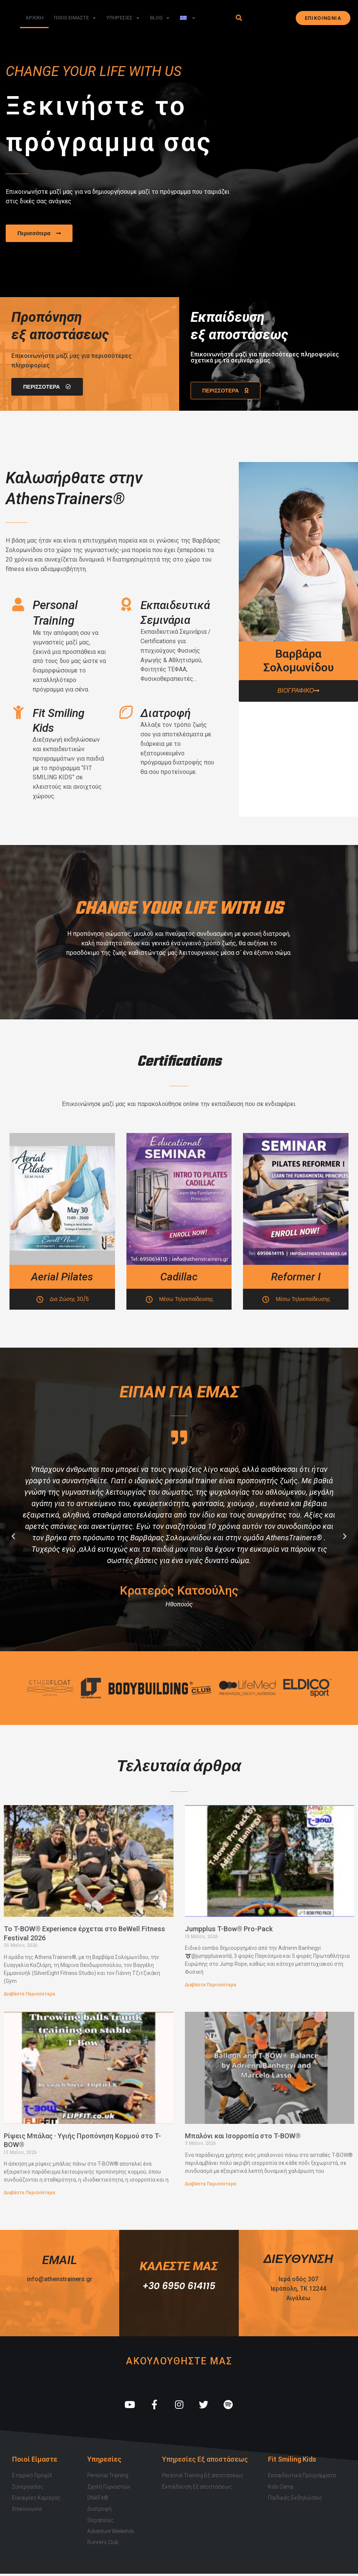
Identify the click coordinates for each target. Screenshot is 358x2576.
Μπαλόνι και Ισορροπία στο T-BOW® (243, 2136)
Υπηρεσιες (122, 18)
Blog (159, 18)
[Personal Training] (18, 604)
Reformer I (296, 1277)
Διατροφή (165, 713)
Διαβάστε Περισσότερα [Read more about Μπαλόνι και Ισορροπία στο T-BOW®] (210, 2184)
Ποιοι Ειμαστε (75, 18)
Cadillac (178, 1277)
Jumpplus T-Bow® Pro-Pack (229, 1929)
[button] (239, 18)
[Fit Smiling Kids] (18, 712)
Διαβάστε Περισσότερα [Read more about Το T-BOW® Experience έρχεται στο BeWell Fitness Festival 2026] (29, 1994)
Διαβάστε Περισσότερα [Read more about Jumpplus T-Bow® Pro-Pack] (210, 1985)
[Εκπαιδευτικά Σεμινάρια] (126, 604)
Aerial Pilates (62, 1277)
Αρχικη (34, 18)
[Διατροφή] (126, 712)
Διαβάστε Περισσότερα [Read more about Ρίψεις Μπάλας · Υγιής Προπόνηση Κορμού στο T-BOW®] (29, 2193)
